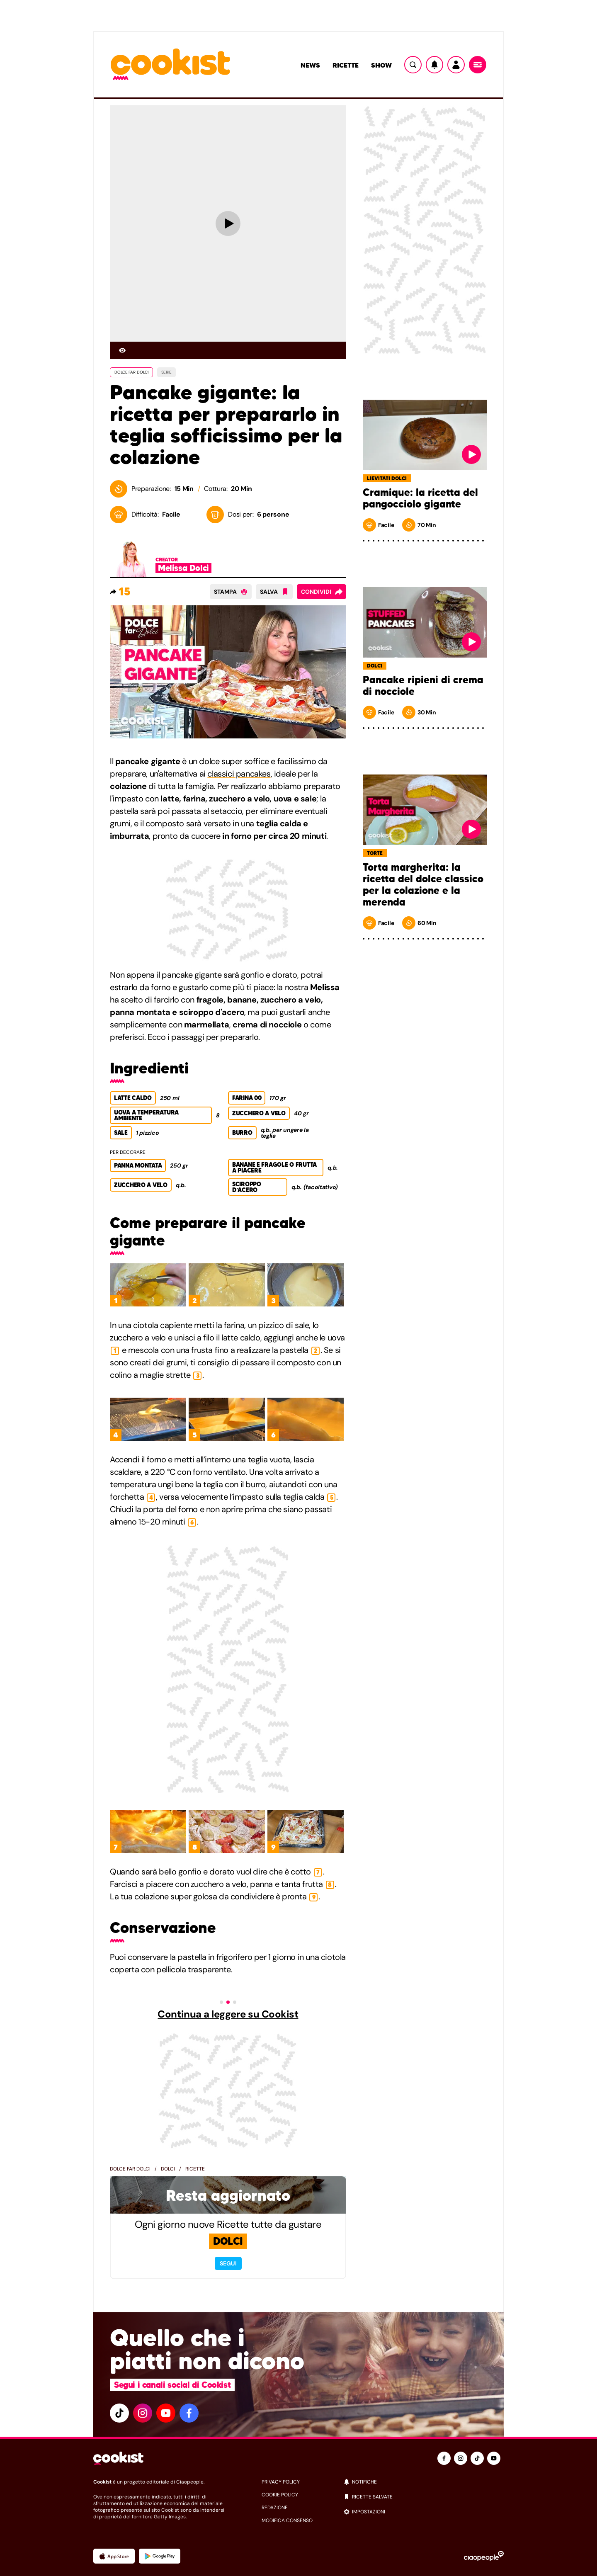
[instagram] (142, 2413)
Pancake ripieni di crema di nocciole (423, 685)
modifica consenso (287, 2520)
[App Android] (159, 2556)
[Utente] (456, 64)
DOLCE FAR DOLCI (131, 372)
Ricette (345, 65)
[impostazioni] (423, 2511)
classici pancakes (238, 773)
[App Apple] (114, 2556)
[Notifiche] (434, 64)
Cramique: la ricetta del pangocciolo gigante (420, 498)
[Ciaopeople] (484, 2556)
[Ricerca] (413, 64)
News (310, 65)
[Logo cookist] (170, 65)
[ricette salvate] (423, 2496)
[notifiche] (423, 2482)
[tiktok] (119, 2413)
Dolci (168, 2169)
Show (381, 65)
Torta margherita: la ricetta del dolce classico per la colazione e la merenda (423, 885)
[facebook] (189, 2413)
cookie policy (280, 2494)
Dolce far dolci (130, 2169)
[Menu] (477, 64)
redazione (275, 2507)
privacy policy (281, 2482)
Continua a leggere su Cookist (228, 2014)
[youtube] (165, 2413)
